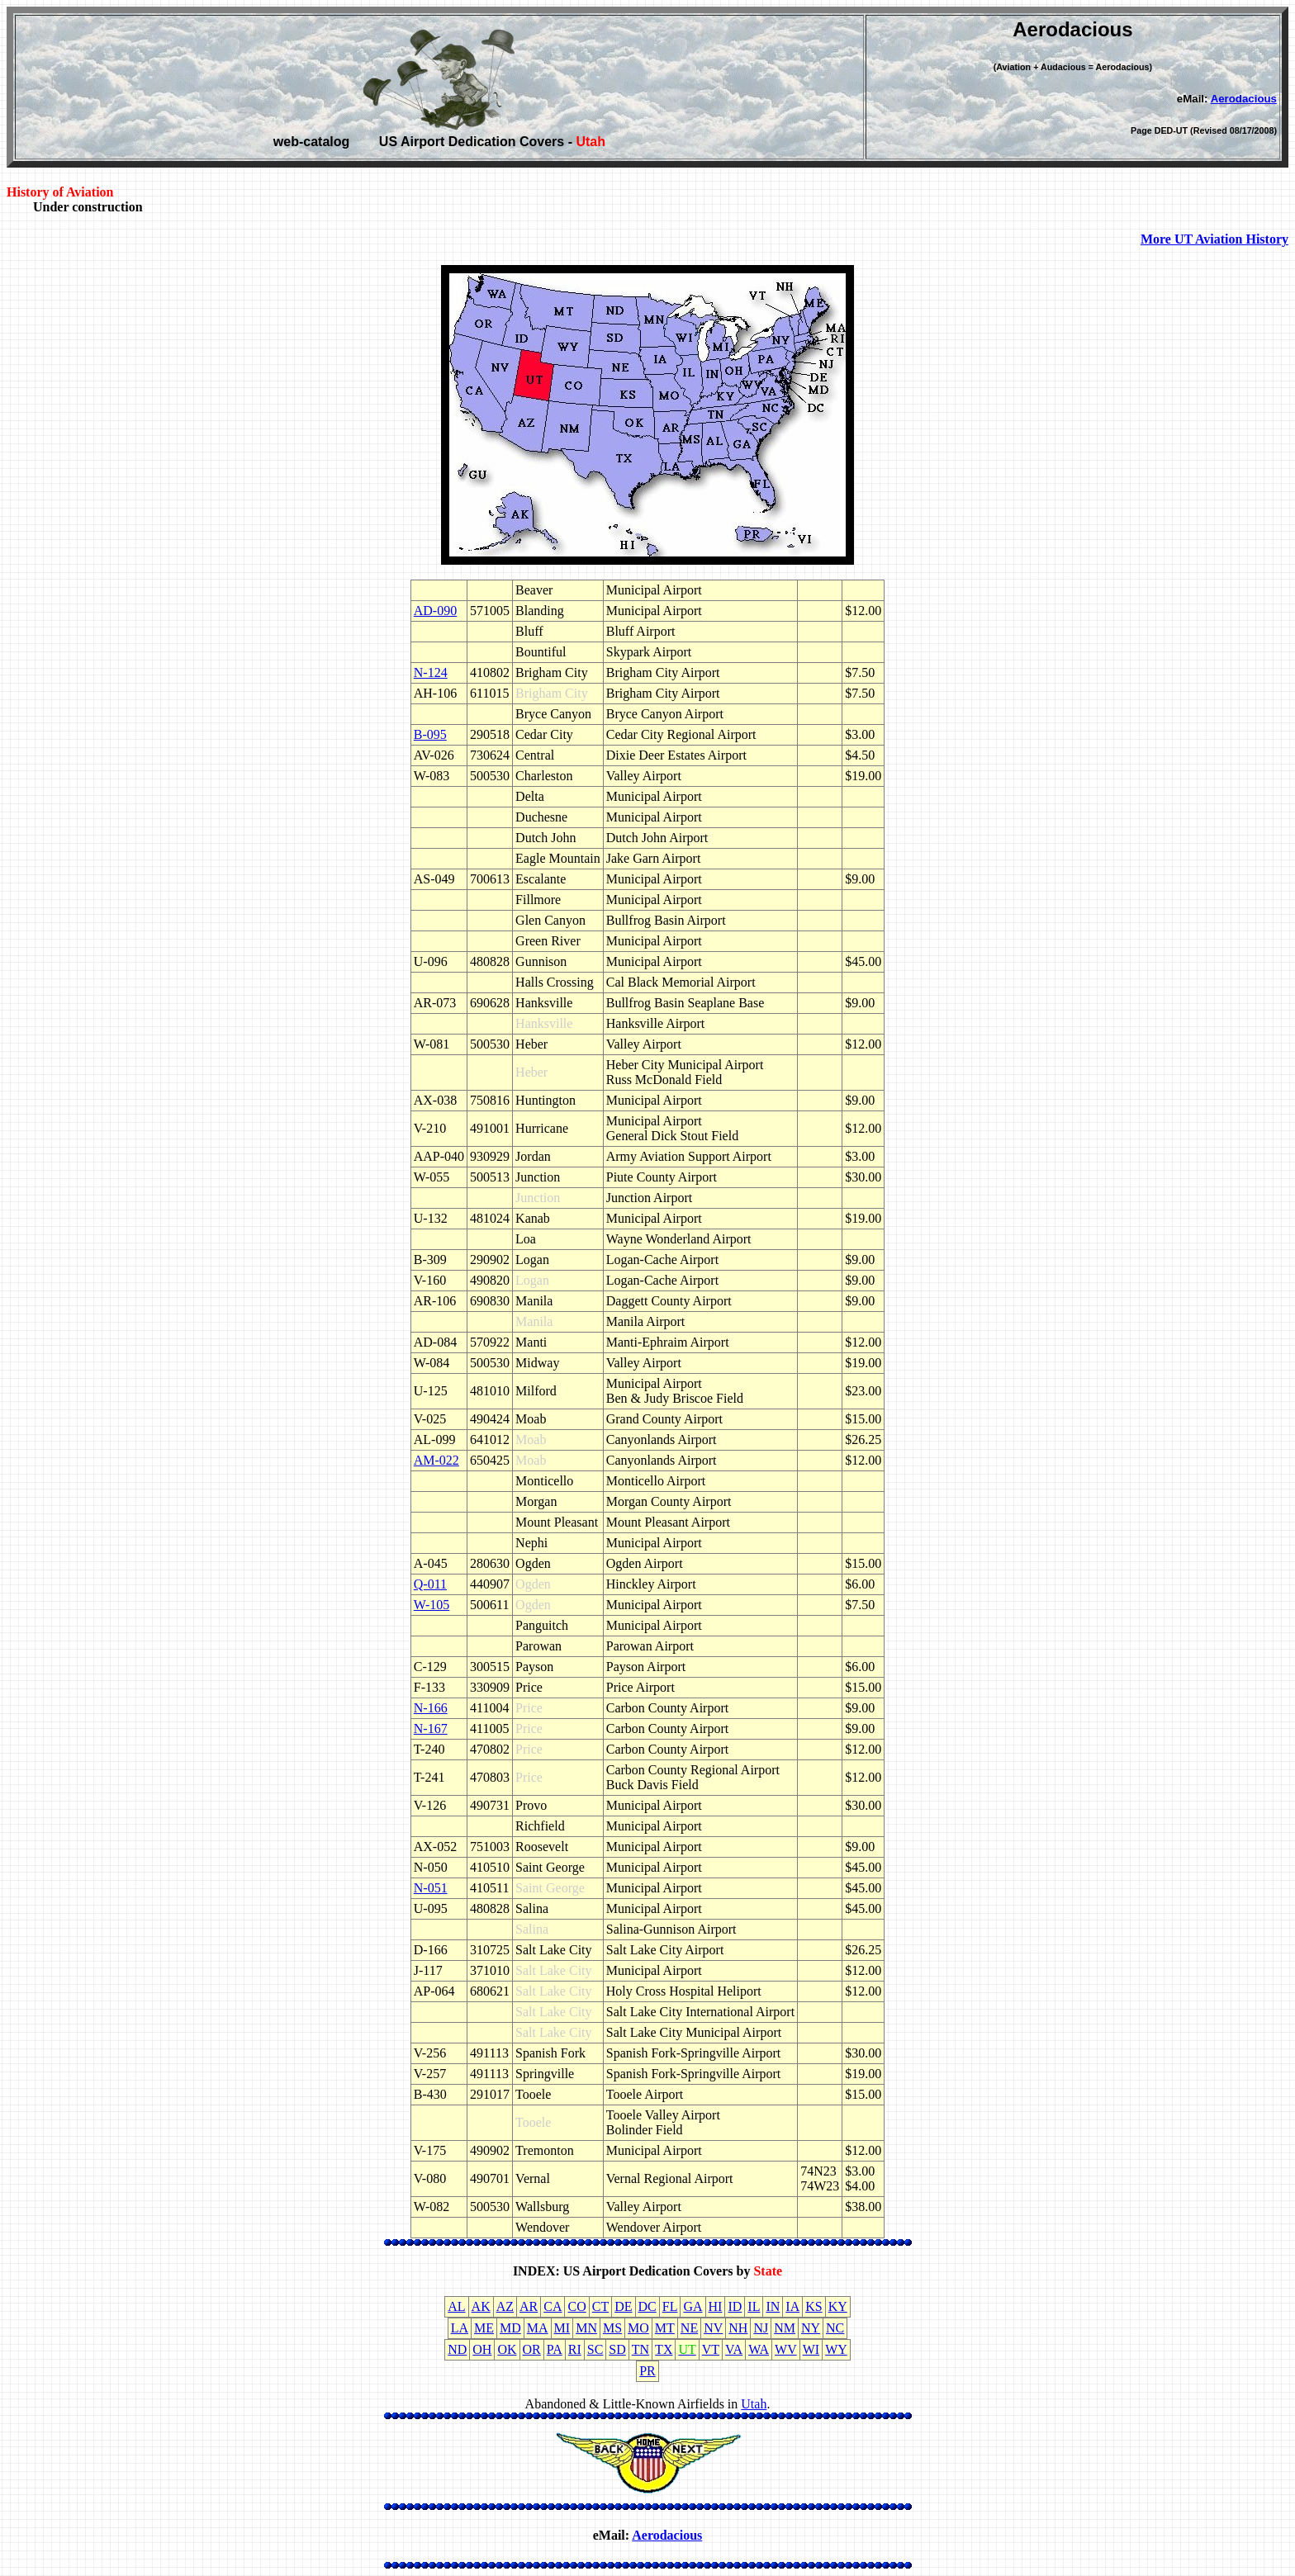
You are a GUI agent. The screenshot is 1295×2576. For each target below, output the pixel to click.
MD (510, 2328)
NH (737, 2328)
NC (835, 2328)
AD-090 (435, 611)
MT (665, 2328)
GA (692, 2306)
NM (784, 2328)
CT (600, 2306)
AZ (505, 2306)
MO (638, 2328)
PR (647, 2371)
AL (456, 2306)
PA (554, 2349)
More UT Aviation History (1214, 239)
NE (689, 2328)
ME (484, 2328)
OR (532, 2349)
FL (670, 2306)
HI (716, 2306)
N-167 (431, 1728)
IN (773, 2306)
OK (506, 2349)
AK (481, 2306)
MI (562, 2328)
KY (837, 2306)
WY (836, 2349)
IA (792, 2306)
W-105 (432, 1605)
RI (574, 2349)
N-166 (431, 1708)
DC (647, 2306)
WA (758, 2349)
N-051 (431, 1888)
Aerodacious (1244, 98)
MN (586, 2328)
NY (810, 2328)
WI (811, 2349)
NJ (760, 2328)
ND (457, 2349)
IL (753, 2306)
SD (617, 2349)
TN (640, 2349)
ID (735, 2306)
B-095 (430, 734)
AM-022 (436, 1460)
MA (537, 2328)
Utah (753, 2404)
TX (663, 2349)
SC (595, 2349)
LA (459, 2328)
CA (552, 2306)
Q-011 (430, 1584)
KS (813, 2306)
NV (713, 2328)
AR (528, 2306)
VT (710, 2349)
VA (733, 2349)
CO (576, 2306)
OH (481, 2349)
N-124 (431, 672)
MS (612, 2328)
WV (786, 2349)
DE (623, 2306)
